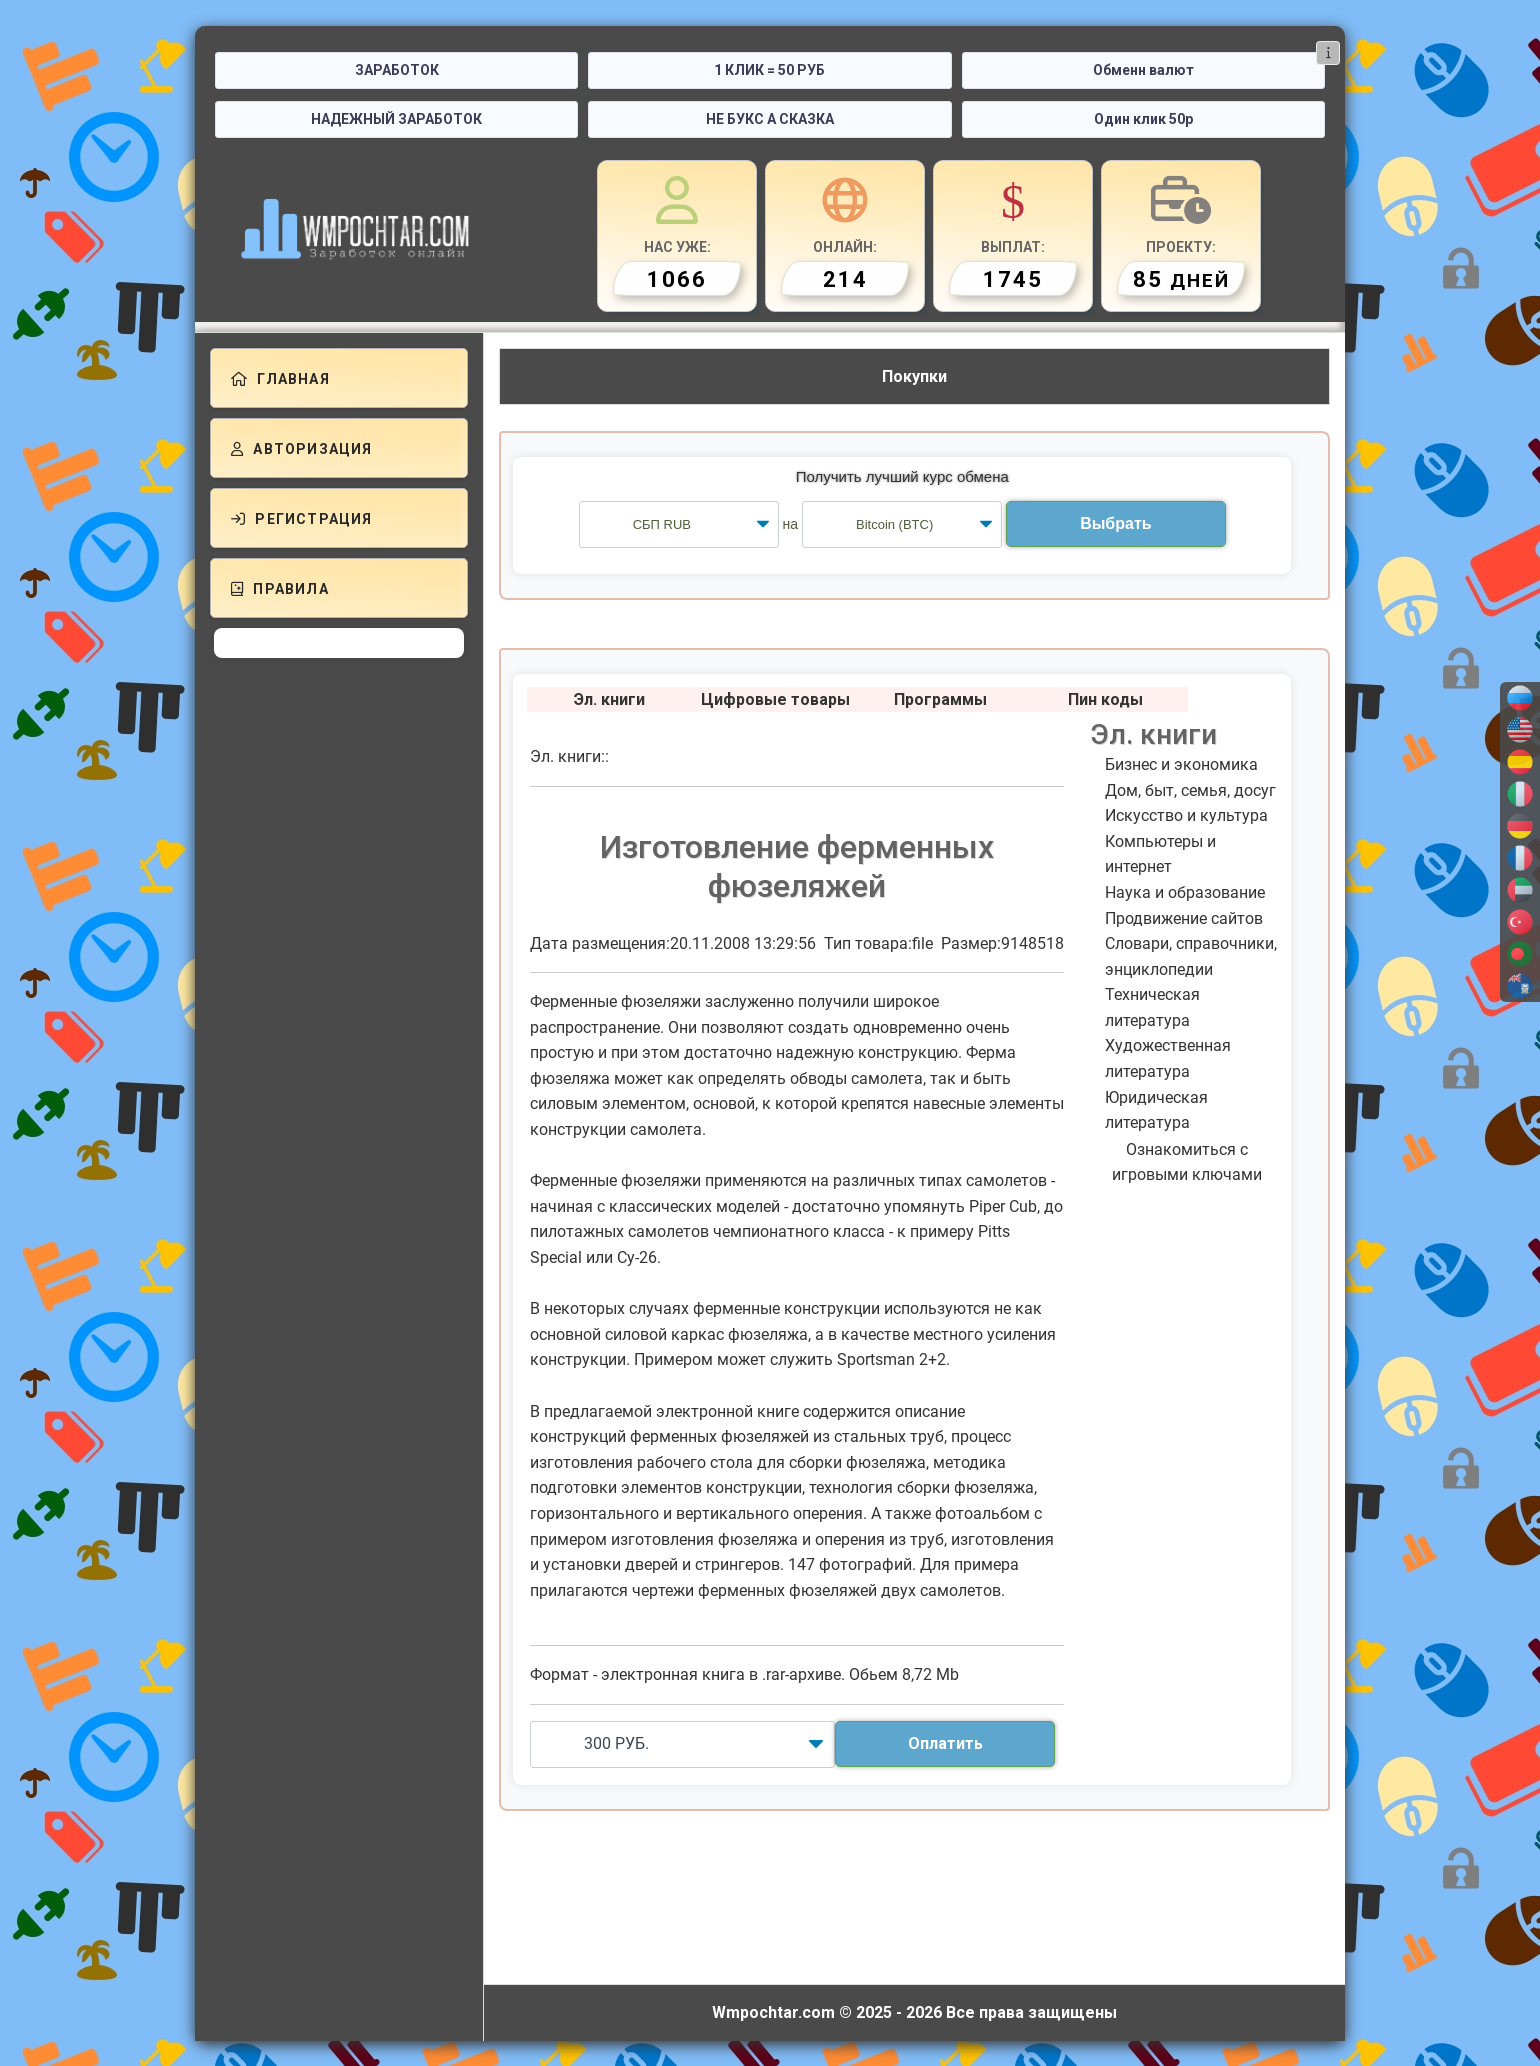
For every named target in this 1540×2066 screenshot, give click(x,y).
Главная (280, 379)
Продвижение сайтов (1184, 918)
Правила (280, 589)
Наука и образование (1185, 892)
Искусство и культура (1186, 815)
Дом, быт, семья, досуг (1190, 790)
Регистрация (302, 519)
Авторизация (302, 449)
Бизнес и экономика (1181, 764)
